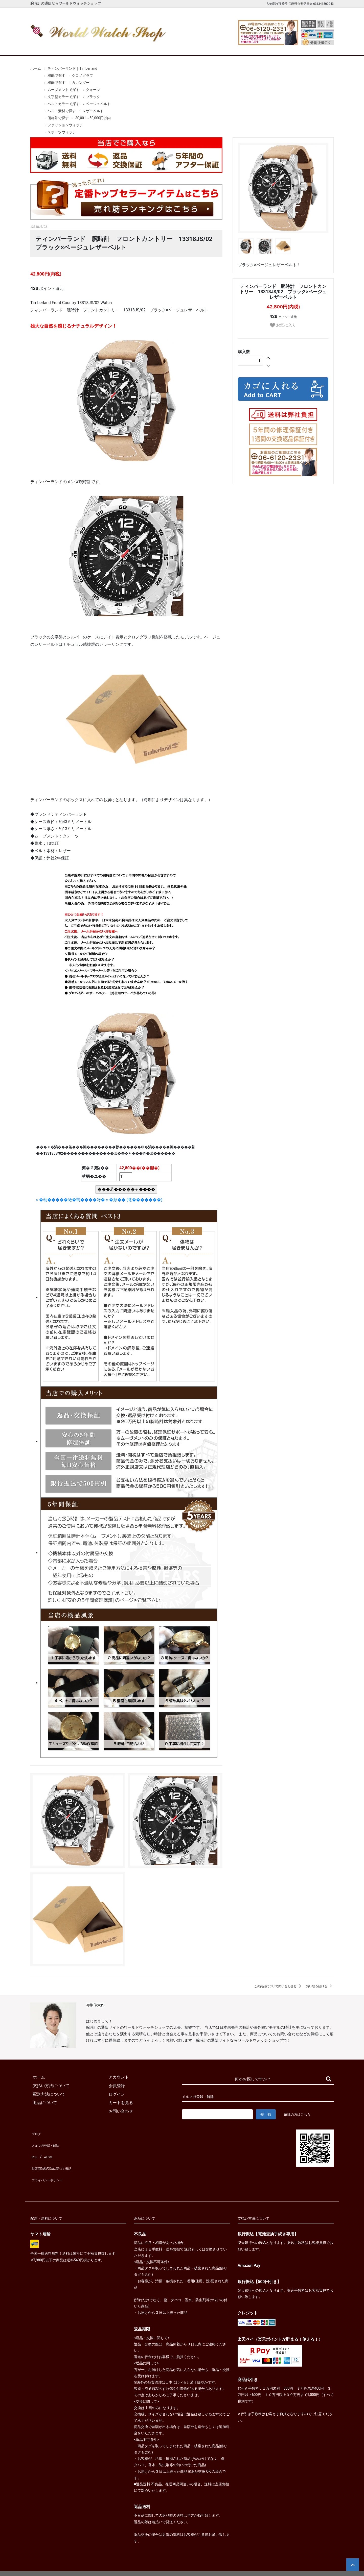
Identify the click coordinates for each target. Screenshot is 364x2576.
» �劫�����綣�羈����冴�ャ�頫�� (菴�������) (99, 1199)
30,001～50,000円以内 (93, 118)
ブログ (36, 2132)
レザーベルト (93, 111)
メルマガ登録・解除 (48, 2141)
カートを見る (280, 47)
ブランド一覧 (202, 47)
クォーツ (93, 90)
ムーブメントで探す (63, 90)
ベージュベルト (98, 104)
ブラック (93, 97)
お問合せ (319, 47)
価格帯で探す (58, 118)
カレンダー (80, 83)
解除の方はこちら (299, 2114)
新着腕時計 (84, 47)
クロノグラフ (82, 75)
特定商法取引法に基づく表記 (56, 2158)
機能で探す (56, 75)
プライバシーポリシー (50, 2166)
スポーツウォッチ (62, 132)
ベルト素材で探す (62, 111)
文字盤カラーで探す (63, 97)
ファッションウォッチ (65, 125)
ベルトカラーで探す (63, 104)
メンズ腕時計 (123, 47)
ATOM (46, 2149)
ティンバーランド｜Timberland (72, 68)
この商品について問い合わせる (278, 1986)
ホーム (44, 47)
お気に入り (283, 325)
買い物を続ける (320, 1986)
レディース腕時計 (162, 47)
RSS (34, 2149)
